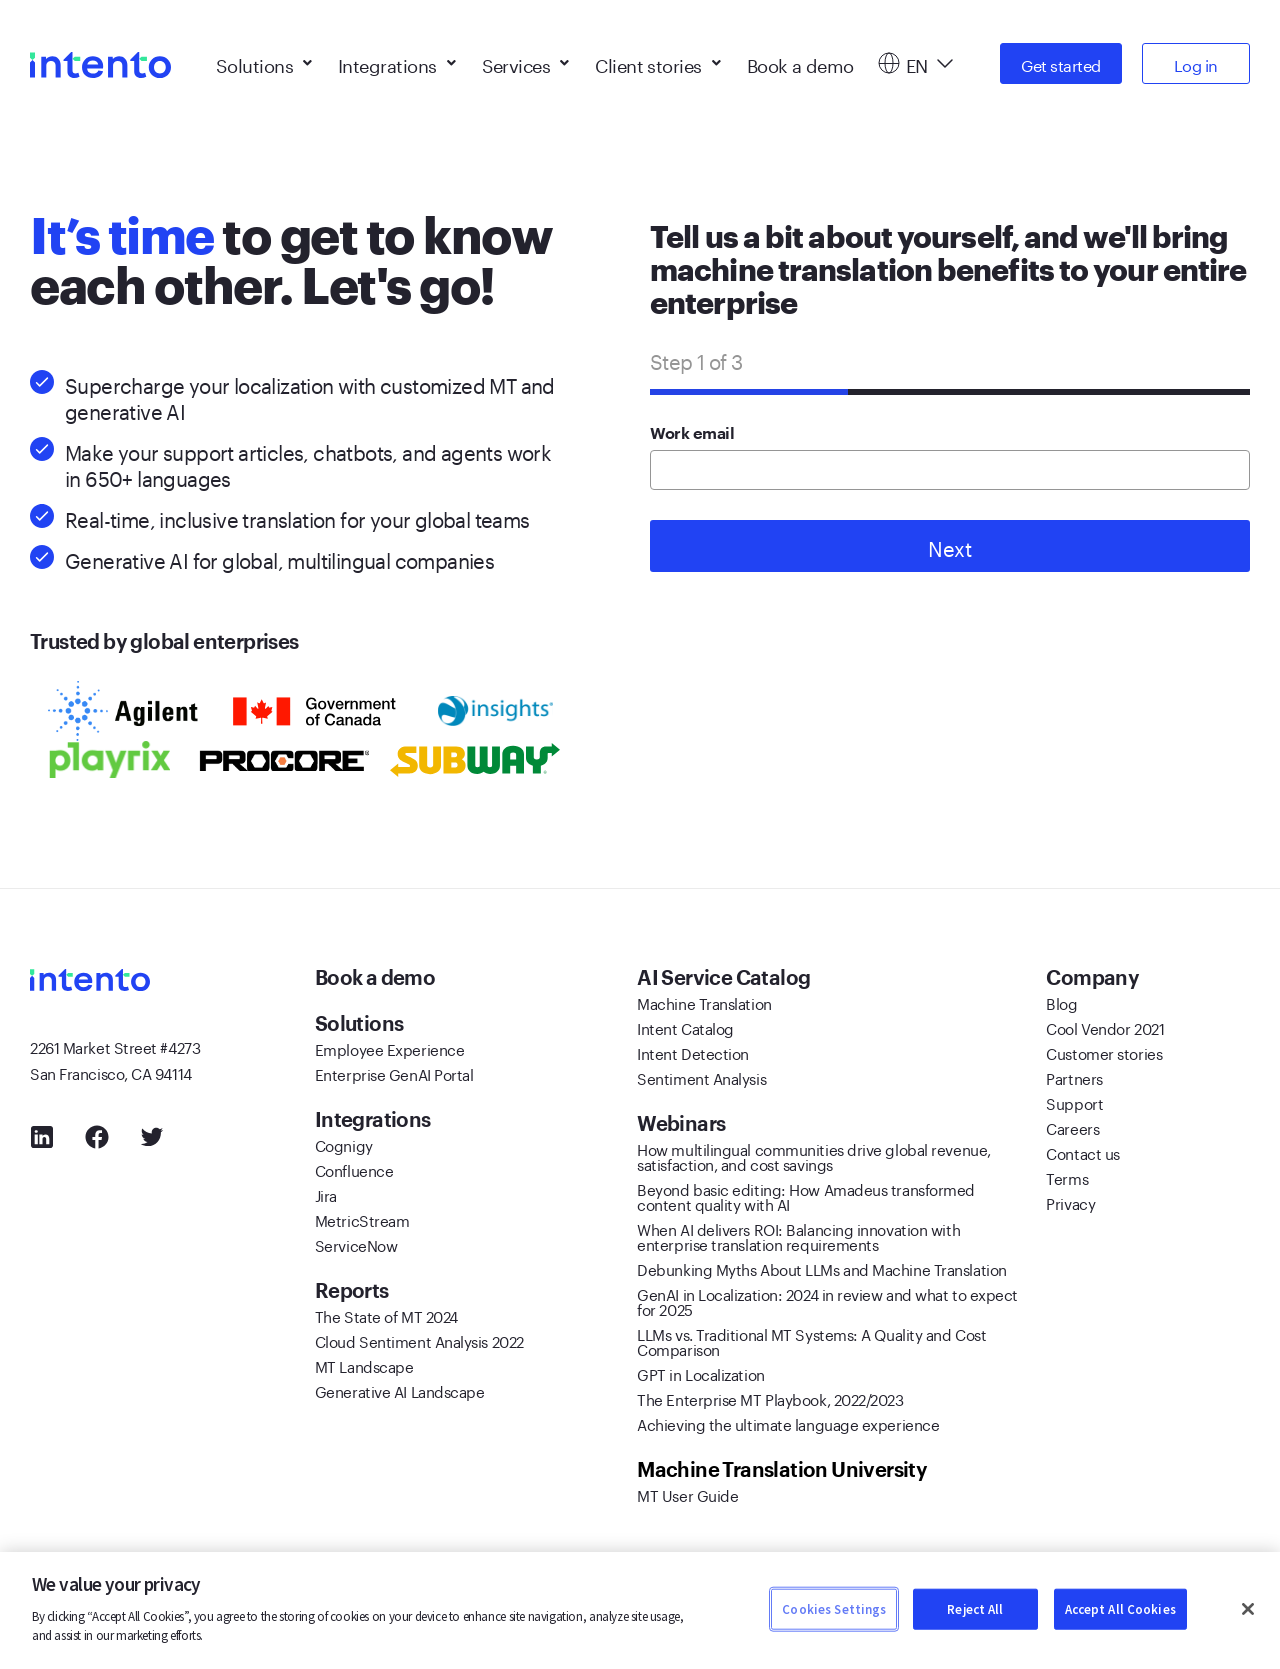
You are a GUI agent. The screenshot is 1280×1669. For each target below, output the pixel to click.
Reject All (975, 1608)
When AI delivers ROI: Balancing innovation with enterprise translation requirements (798, 1235)
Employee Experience (389, 1048)
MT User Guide (687, 1494)
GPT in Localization (700, 1373)
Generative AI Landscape (400, 1390)
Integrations (396, 60)
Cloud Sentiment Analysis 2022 (419, 1340)
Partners (1074, 1077)
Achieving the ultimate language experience (788, 1423)
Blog (1061, 1002)
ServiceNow (356, 1244)
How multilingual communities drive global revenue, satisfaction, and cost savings (814, 1155)
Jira (326, 1194)
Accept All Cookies (1120, 1608)
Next (950, 546)
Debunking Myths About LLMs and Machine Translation (822, 1268)
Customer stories (1104, 1052)
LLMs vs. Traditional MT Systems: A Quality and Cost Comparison (811, 1340)
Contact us (1083, 1152)
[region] (640, 1610)
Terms (1067, 1177)
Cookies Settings (834, 1608)
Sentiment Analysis (701, 1077)
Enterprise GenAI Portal (394, 1073)
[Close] (1248, 1609)
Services (525, 60)
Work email (692, 433)
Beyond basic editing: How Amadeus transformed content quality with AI (806, 1195)
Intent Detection (693, 1052)
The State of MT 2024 (386, 1315)
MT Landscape (364, 1365)
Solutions (264, 60)
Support (1074, 1102)
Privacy (1070, 1202)
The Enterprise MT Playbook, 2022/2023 (770, 1398)
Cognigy (344, 1144)
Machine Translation (704, 1002)
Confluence (354, 1169)
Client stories (657, 60)
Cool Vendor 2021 (1105, 1027)
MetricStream (362, 1219)
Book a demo (800, 60)
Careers (1072, 1127)
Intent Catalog (685, 1027)
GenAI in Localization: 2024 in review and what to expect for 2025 (827, 1300)
